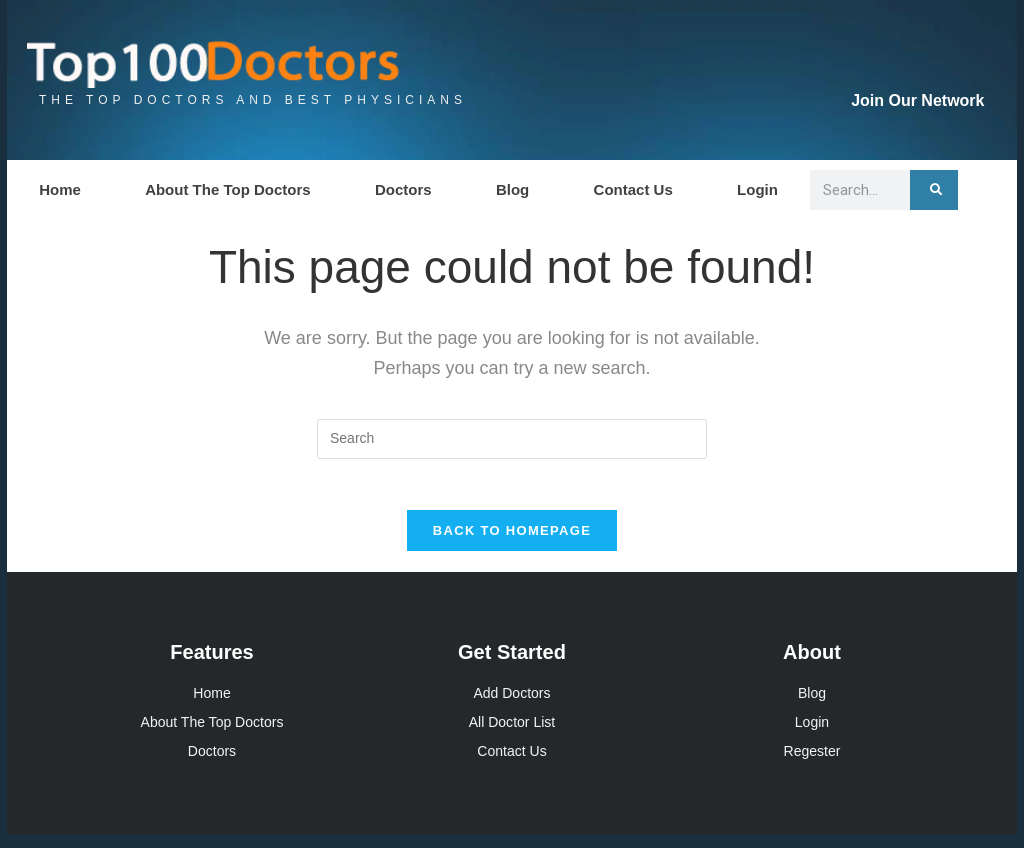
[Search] (934, 190)
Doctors (403, 189)
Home (60, 189)
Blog (512, 189)
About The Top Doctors (228, 189)
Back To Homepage (512, 540)
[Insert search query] (512, 439)
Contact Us (633, 189)
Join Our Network (917, 100)
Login (757, 189)
